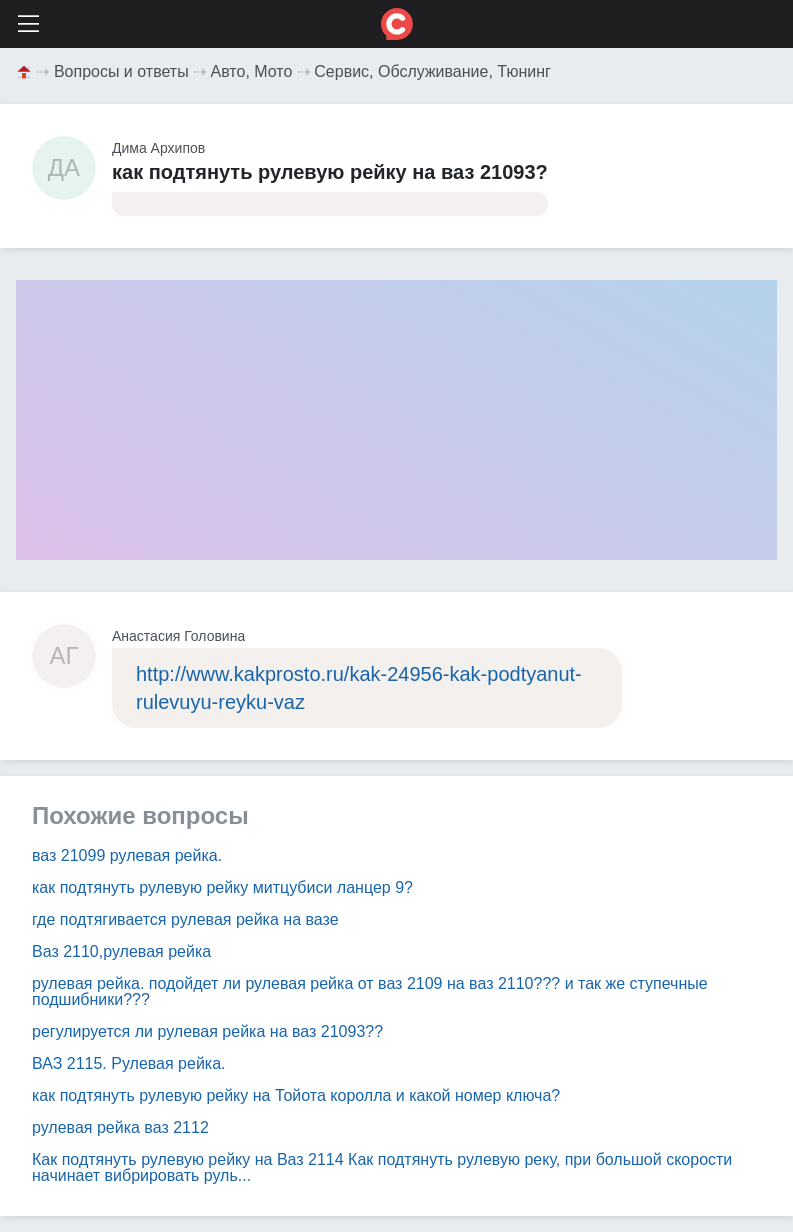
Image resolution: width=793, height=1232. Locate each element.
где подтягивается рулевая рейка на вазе (185, 919)
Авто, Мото (252, 71)
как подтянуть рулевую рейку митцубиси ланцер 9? (222, 887)
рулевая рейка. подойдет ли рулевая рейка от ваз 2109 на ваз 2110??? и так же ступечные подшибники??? (370, 991)
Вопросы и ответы (121, 71)
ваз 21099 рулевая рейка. (127, 855)
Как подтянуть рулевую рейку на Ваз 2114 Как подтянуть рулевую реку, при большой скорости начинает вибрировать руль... (382, 1167)
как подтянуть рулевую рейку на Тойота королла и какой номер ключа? (296, 1095)
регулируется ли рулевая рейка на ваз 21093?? (207, 1031)
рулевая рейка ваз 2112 (120, 1127)
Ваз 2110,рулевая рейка (121, 951)
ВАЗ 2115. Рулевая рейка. (129, 1063)
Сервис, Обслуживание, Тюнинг (432, 71)
